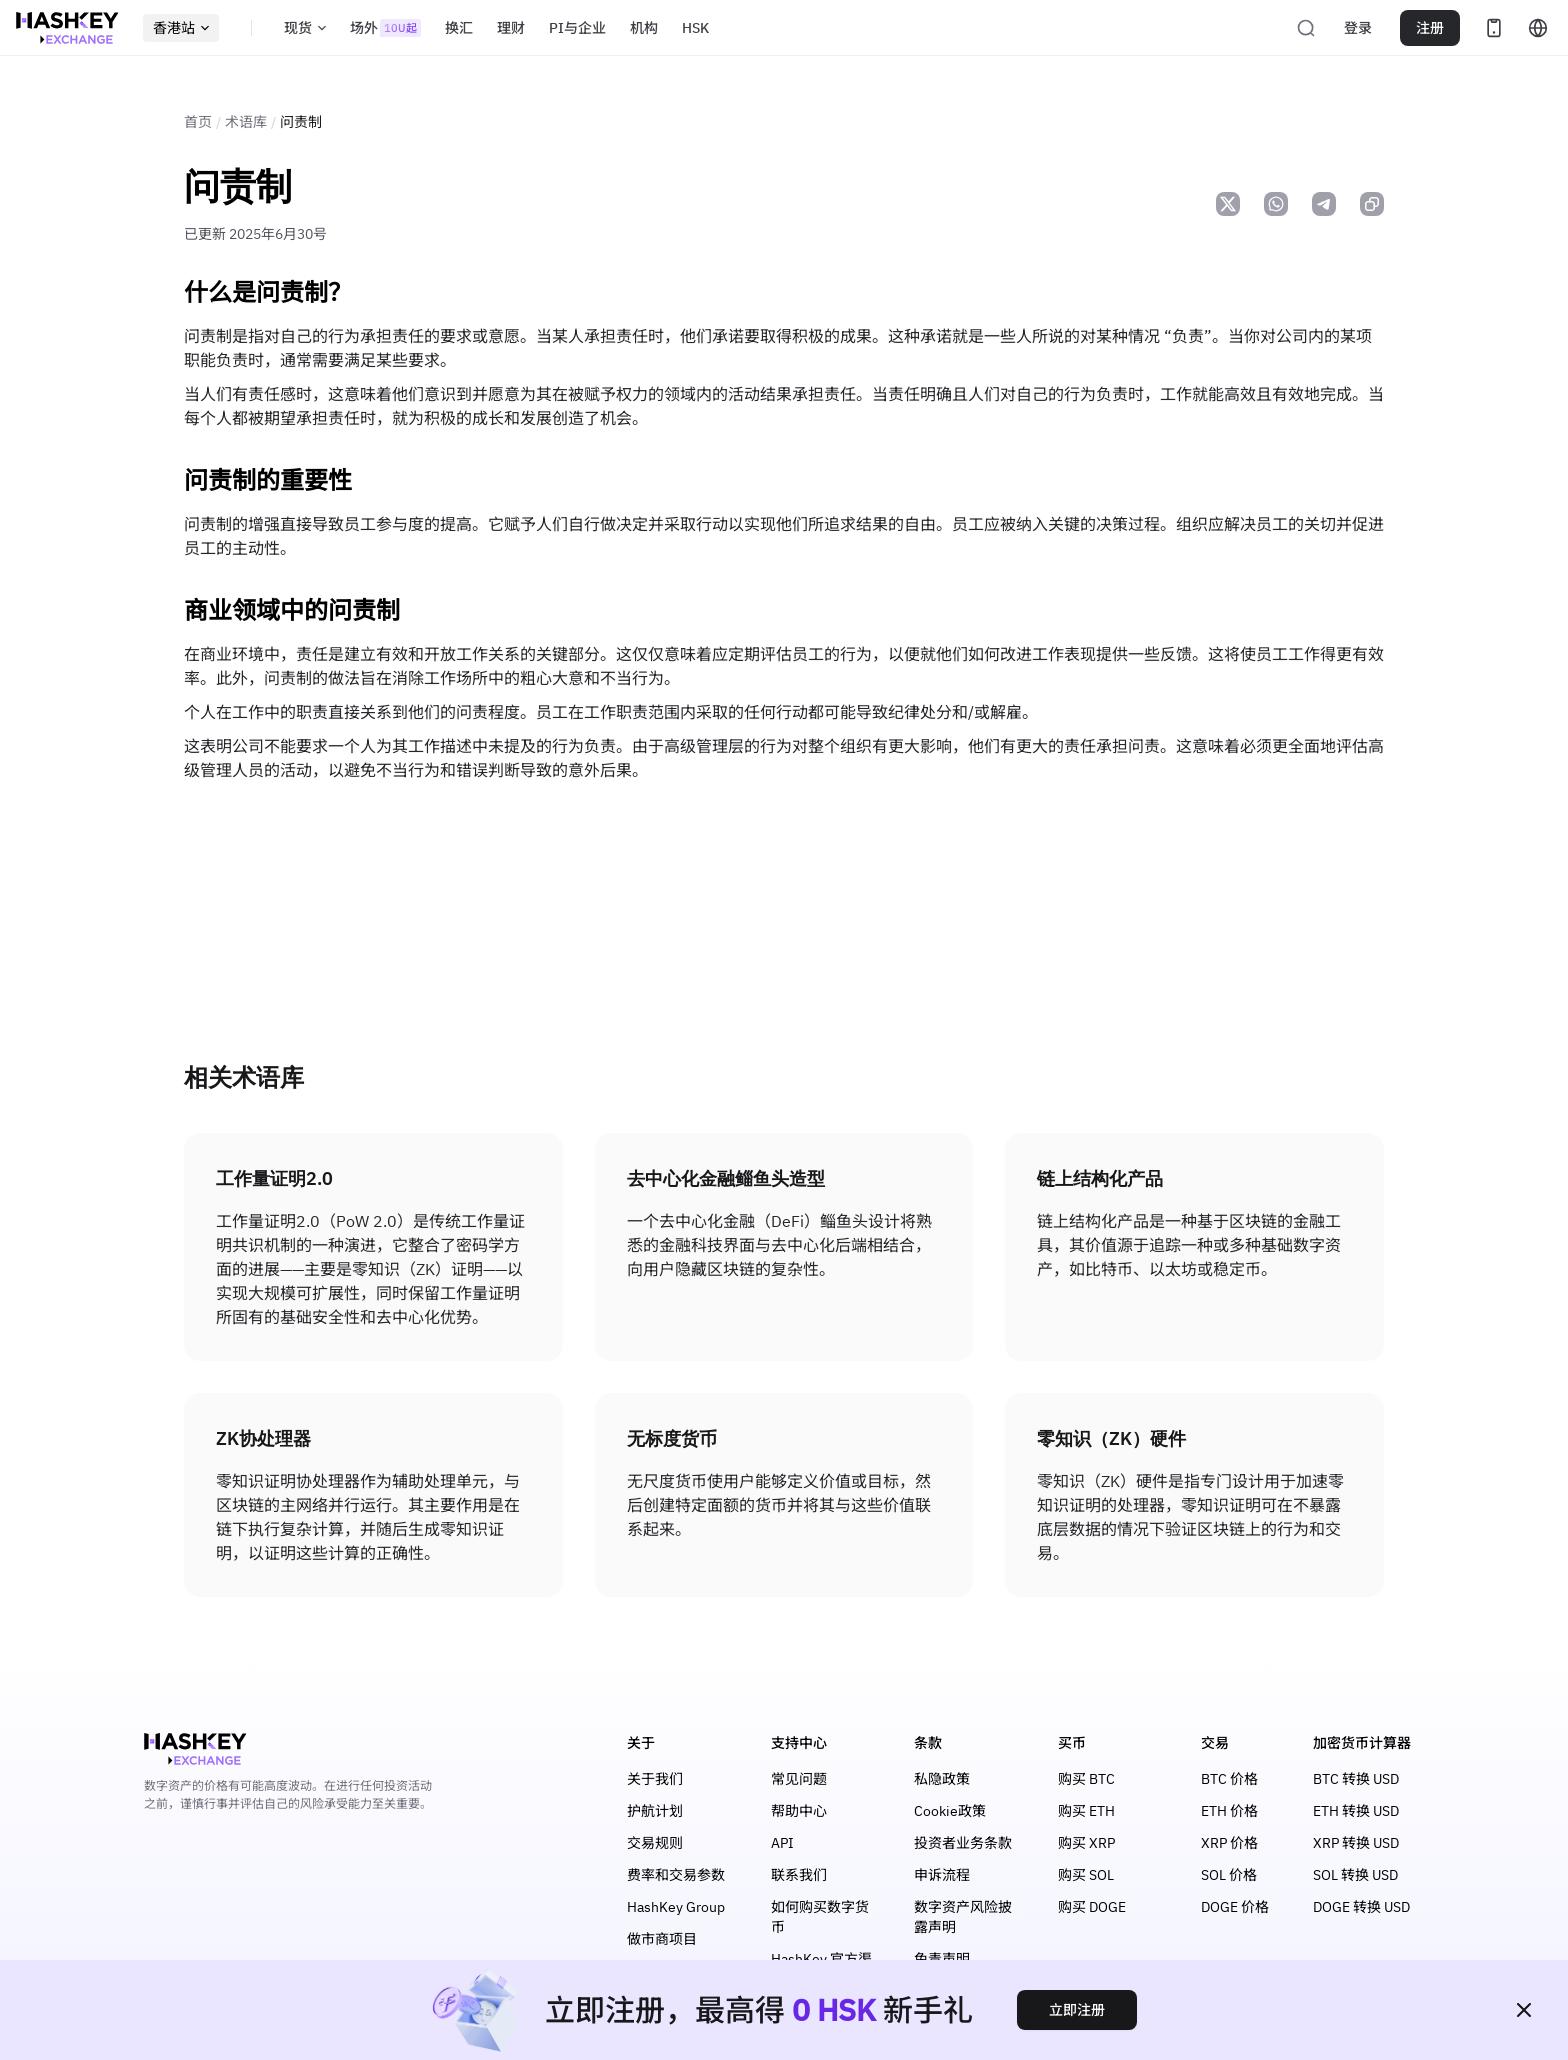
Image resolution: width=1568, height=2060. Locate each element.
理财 (511, 28)
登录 (1358, 28)
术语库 (246, 122)
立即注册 (1077, 2010)
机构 (644, 28)
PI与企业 (577, 28)
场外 (385, 28)
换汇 (459, 28)
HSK (695, 28)
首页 (198, 122)
